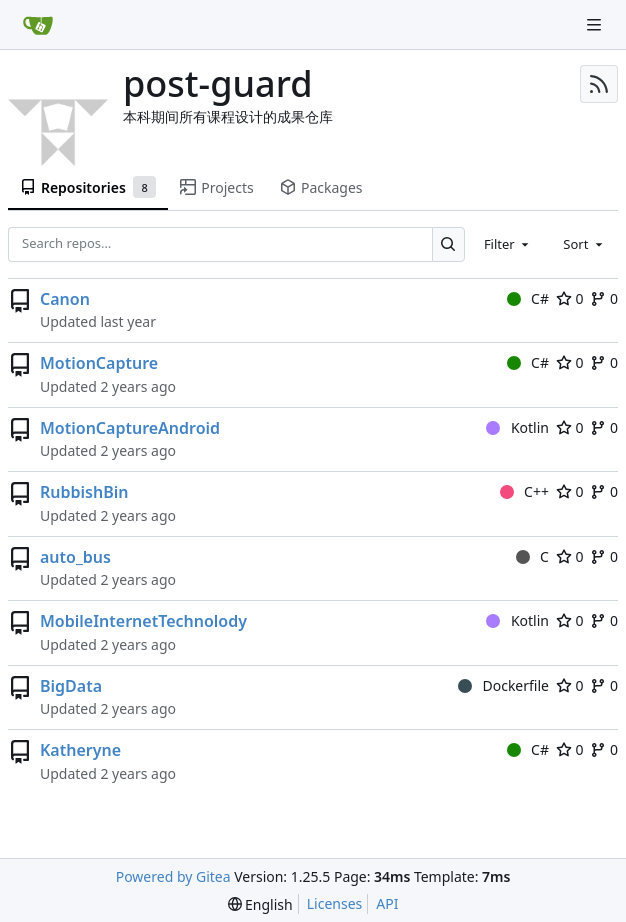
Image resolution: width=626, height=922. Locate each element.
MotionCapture (99, 363)
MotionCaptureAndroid (130, 428)
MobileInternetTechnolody (143, 621)
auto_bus (75, 557)
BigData (71, 686)
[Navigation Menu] (596, 24)
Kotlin (517, 427)
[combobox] (508, 244)
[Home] (38, 25)
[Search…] (448, 244)
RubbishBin (84, 492)
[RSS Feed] (599, 84)
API (387, 903)
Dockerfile (503, 685)
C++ (524, 491)
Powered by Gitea (173, 876)
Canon (65, 299)
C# (528, 298)
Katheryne (80, 750)
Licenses (335, 903)
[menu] (260, 904)
